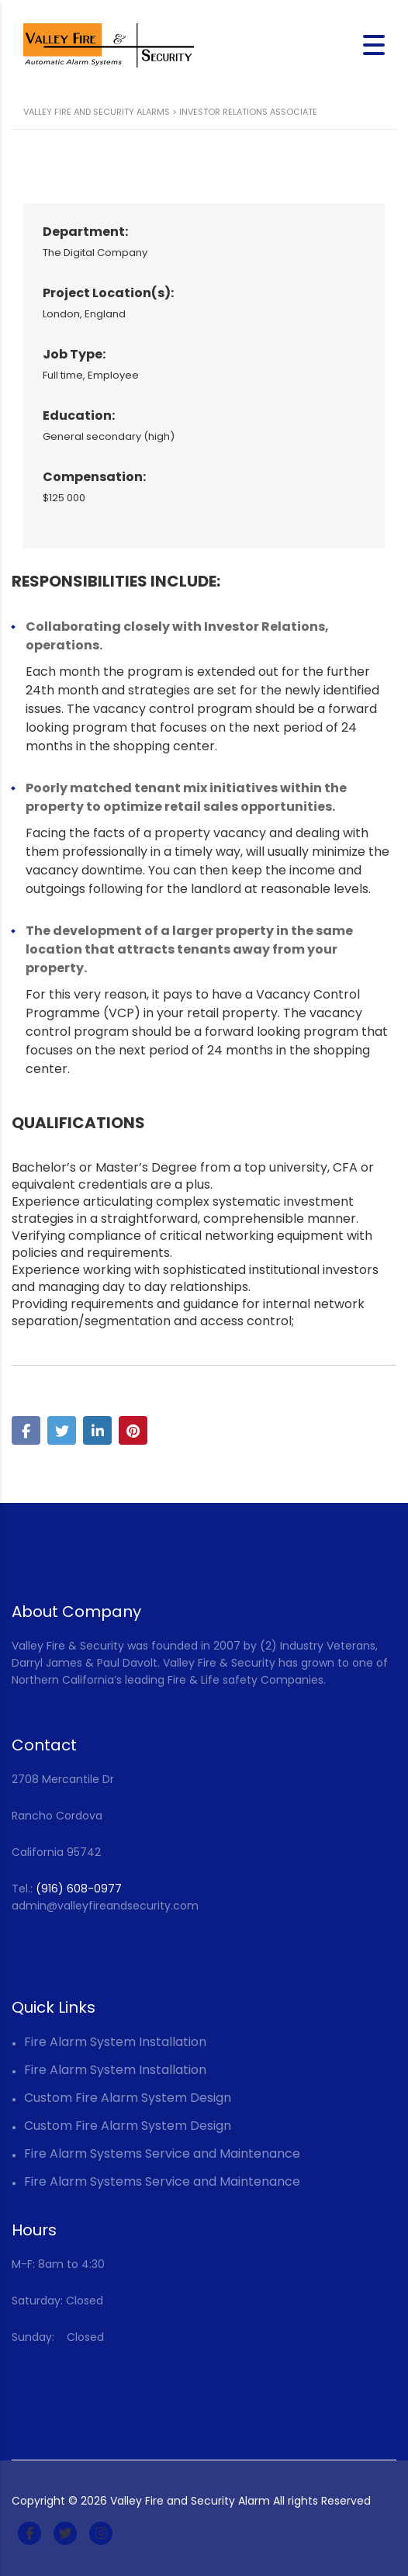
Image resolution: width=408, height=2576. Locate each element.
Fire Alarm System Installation (115, 2042)
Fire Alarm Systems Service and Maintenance (162, 2153)
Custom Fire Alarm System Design (127, 2098)
